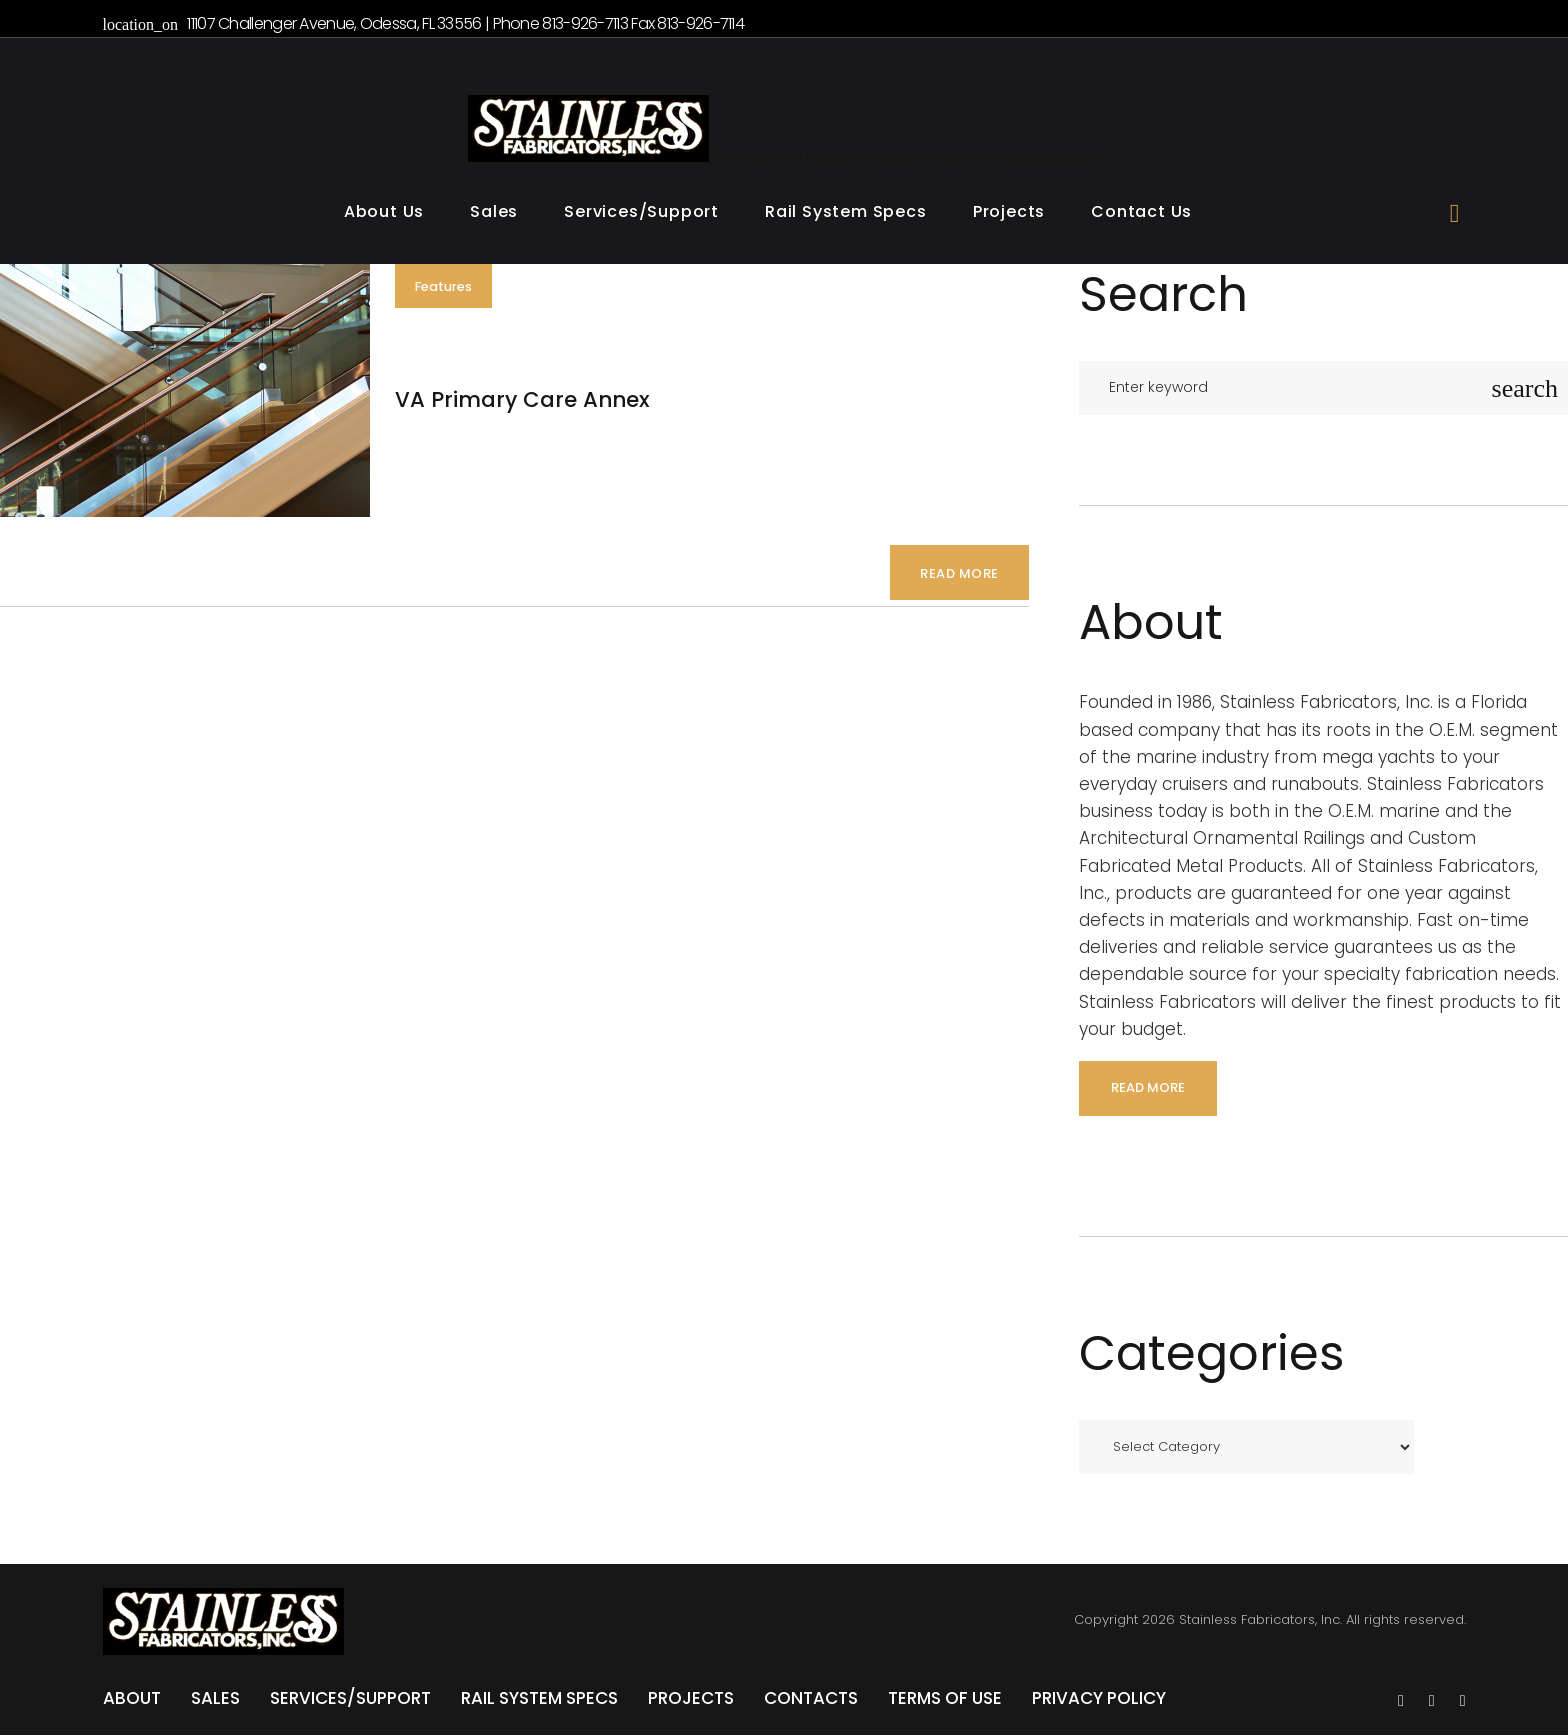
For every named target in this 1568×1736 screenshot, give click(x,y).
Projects (1009, 213)
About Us (384, 213)
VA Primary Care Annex (529, 401)
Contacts (811, 1699)
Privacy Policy (1099, 1699)
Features (449, 288)
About (132, 1699)
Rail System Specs (846, 213)
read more (1148, 1088)
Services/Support (641, 213)
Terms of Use (945, 1699)
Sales (494, 213)
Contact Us (1141, 213)
